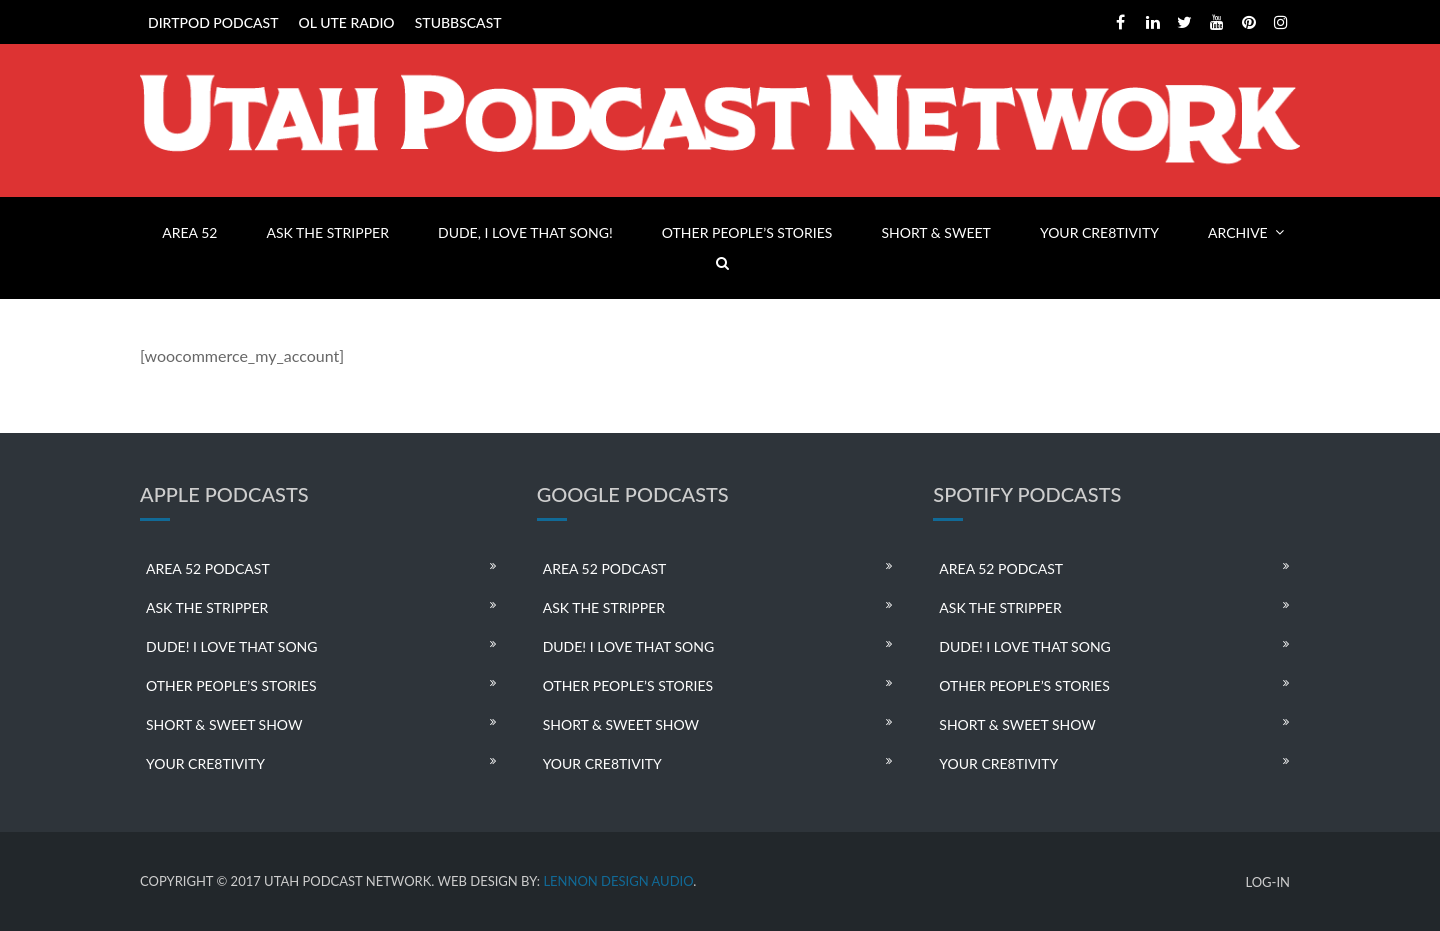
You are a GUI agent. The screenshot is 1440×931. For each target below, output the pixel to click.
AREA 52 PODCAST (208, 568)
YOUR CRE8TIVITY (1099, 232)
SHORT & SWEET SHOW (224, 724)
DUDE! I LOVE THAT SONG (232, 646)
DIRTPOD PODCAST (213, 22)
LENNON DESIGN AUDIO (618, 881)
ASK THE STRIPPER (328, 232)
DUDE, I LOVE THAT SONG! (525, 232)
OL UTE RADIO (347, 22)
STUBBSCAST (458, 22)
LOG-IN (1267, 882)
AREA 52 (189, 232)
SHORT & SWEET (935, 232)
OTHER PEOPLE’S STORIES (747, 232)
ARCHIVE (1238, 232)
